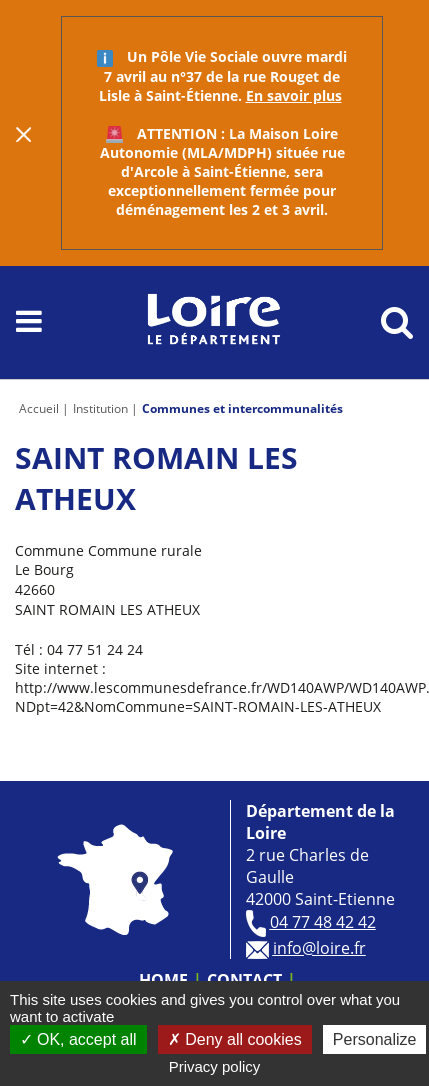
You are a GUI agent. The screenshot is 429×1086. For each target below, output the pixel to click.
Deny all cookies (235, 1039)
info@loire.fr (319, 948)
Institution (100, 408)
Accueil (39, 408)
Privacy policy (215, 1066)
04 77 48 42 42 (323, 922)
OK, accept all (78, 1039)
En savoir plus (294, 95)
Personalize (375, 1039)
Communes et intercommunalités (242, 408)
